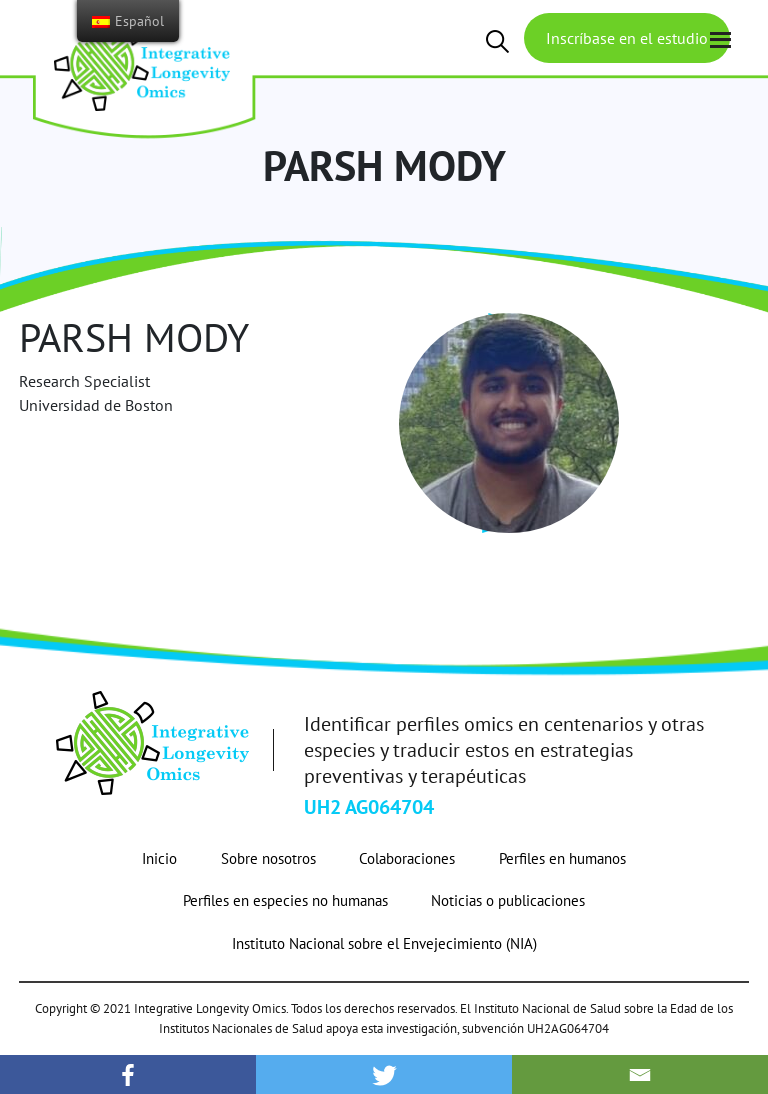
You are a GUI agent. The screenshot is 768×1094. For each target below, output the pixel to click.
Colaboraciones (407, 858)
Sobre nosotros (268, 858)
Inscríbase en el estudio (627, 38)
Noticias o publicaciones (508, 900)
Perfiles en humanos (562, 858)
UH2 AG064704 (369, 807)
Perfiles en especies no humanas (285, 900)
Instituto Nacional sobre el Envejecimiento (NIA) (384, 943)
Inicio (159, 858)
